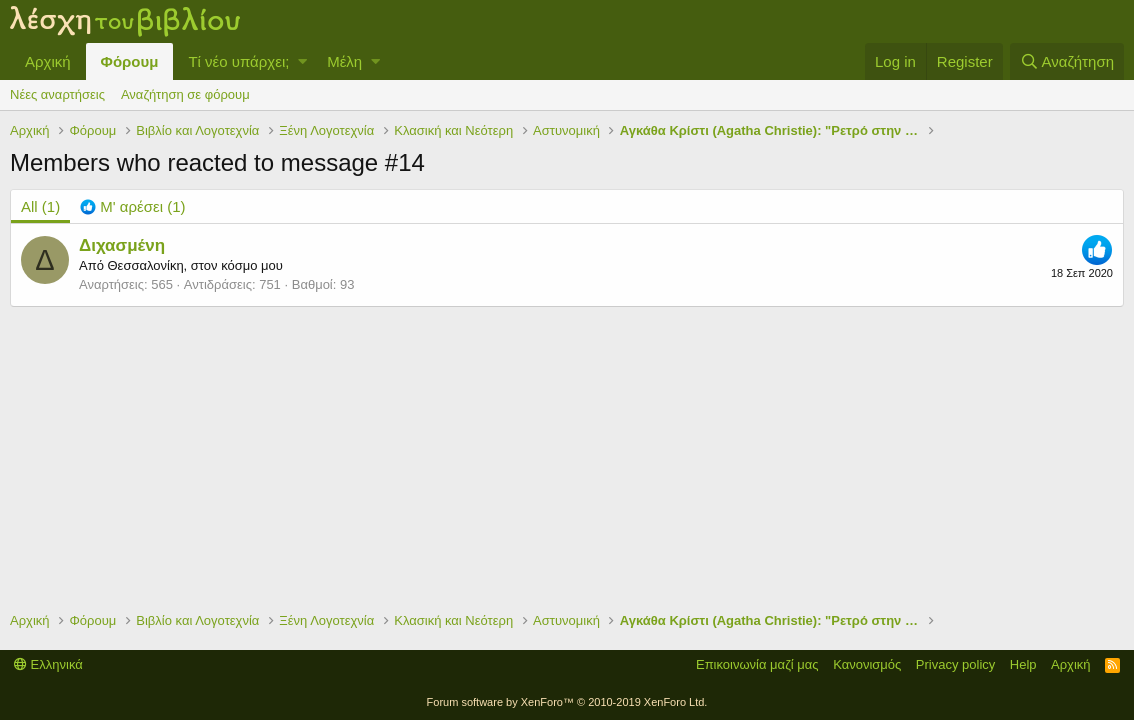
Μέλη (344, 61)
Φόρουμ (130, 61)
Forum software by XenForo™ (567, 702)
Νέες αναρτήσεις (57, 94)
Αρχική (48, 61)
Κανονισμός (867, 664)
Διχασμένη (122, 245)
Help (1023, 664)
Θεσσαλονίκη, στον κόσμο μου (194, 265)
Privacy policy (955, 664)
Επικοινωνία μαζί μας (757, 664)
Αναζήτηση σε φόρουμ (185, 94)
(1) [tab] (40, 206)
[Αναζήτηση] (1067, 61)
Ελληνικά (48, 664)
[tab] (132, 206)
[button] (302, 61)
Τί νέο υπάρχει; (238, 61)
